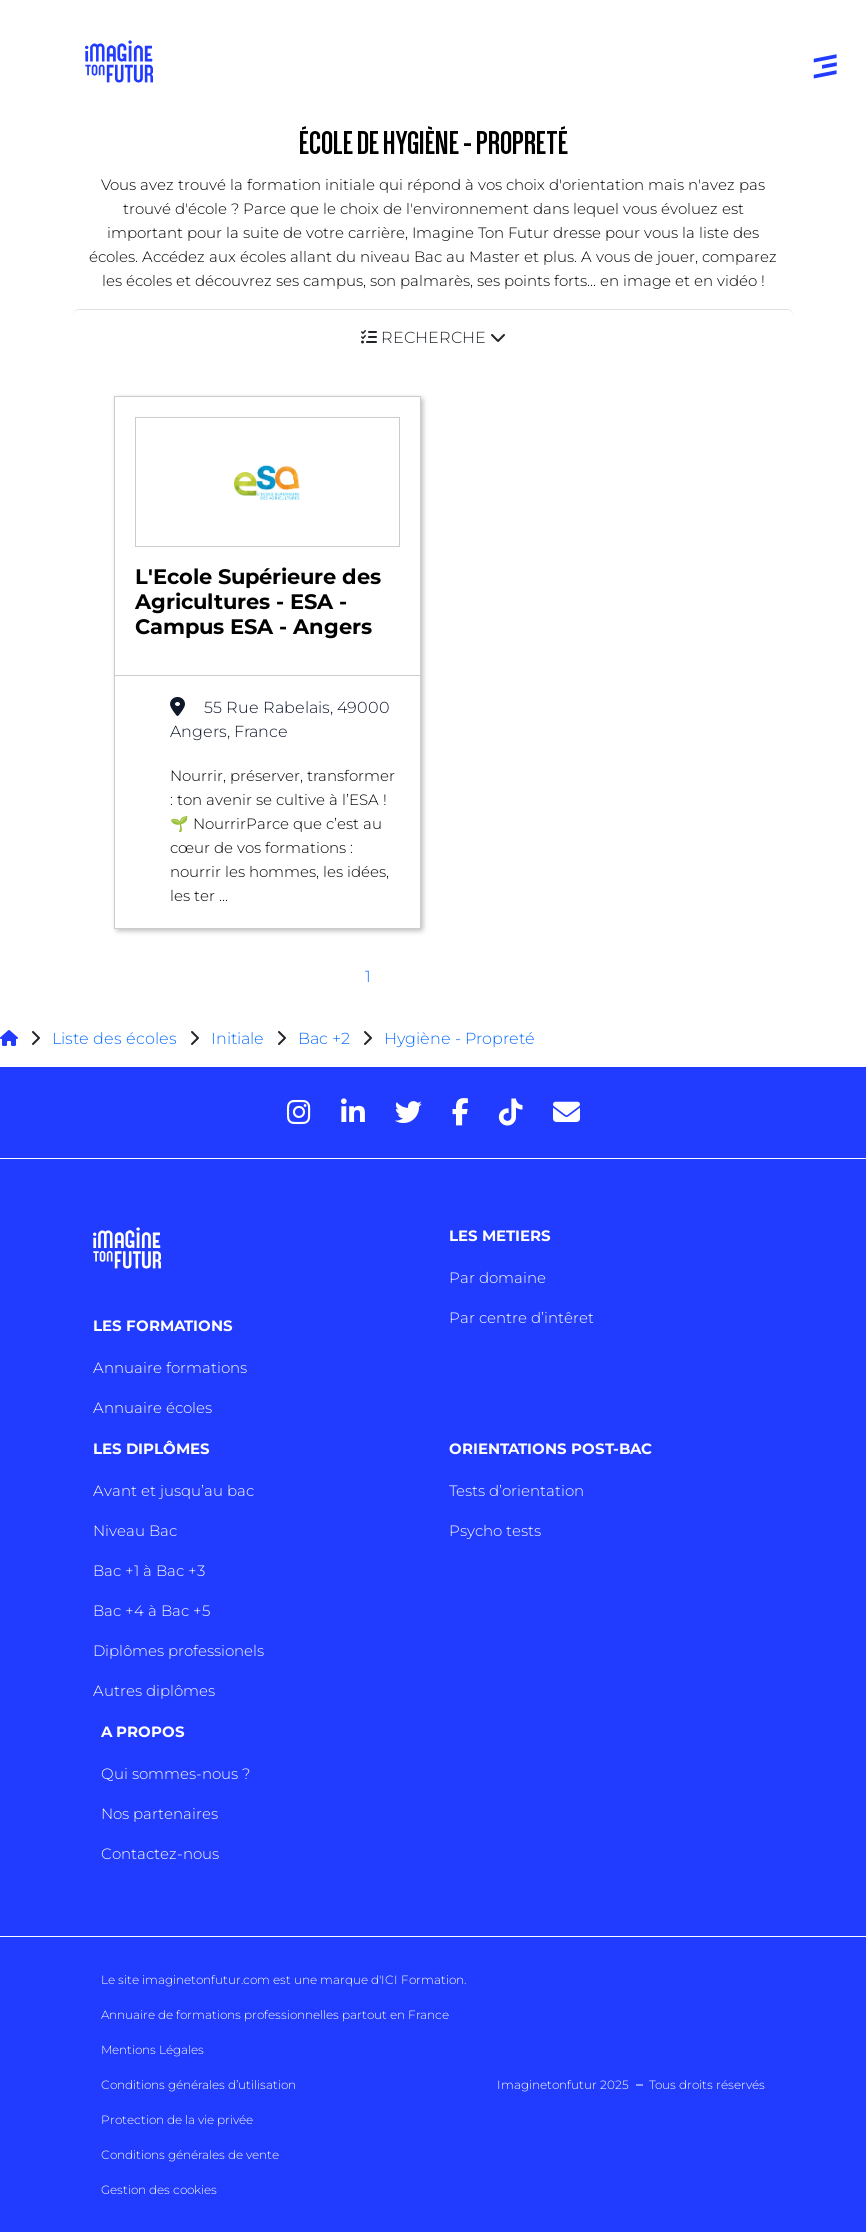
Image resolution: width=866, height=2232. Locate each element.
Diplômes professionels (178, 1650)
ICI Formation (422, 1979)
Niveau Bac (135, 1530)
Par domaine (497, 1277)
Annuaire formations (170, 1367)
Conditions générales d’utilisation (198, 2084)
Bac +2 (324, 1038)
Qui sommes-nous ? (175, 1773)
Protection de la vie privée (177, 2119)
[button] (433, 337)
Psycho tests (495, 1530)
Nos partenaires (159, 1813)
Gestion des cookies (159, 2189)
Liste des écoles (114, 1038)
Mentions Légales (152, 2049)
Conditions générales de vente (190, 2154)
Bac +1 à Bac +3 (149, 1570)
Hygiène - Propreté (459, 1038)
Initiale (237, 1038)
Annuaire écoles (152, 1407)
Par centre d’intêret (521, 1317)
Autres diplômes (154, 1690)
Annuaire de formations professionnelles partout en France (275, 2014)
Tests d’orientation (516, 1490)
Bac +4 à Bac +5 (151, 1610)
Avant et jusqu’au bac (173, 1490)
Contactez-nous (160, 1853)
